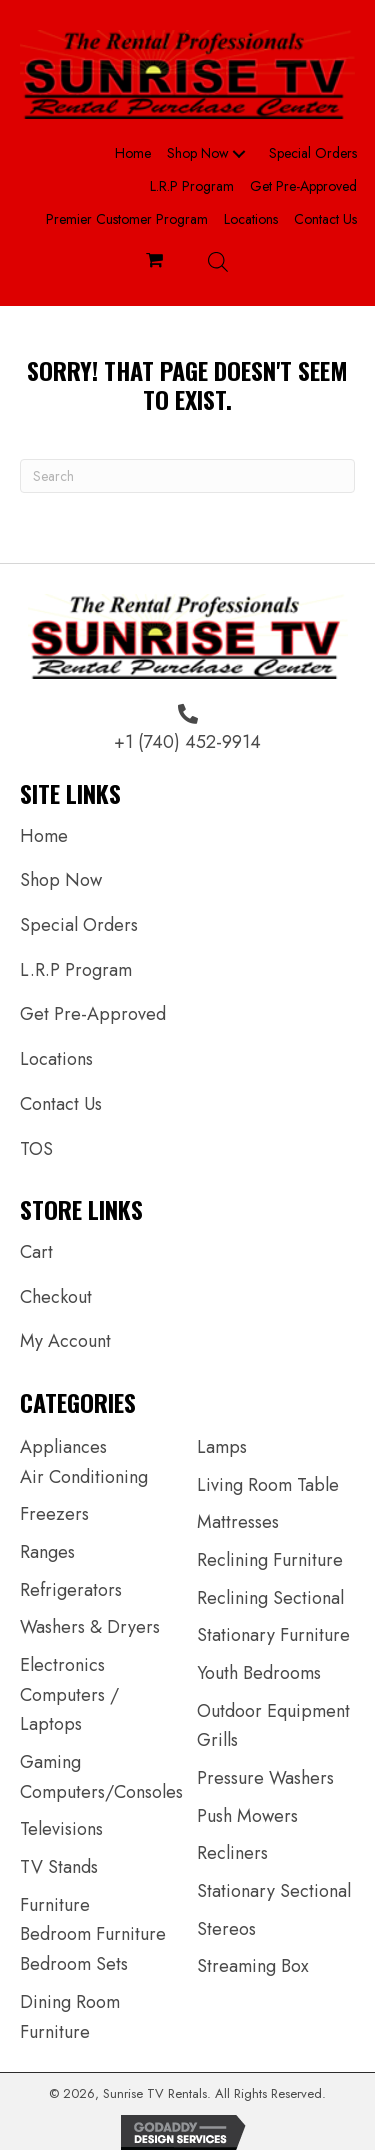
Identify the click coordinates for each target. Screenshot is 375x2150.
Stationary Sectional (274, 1891)
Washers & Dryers (90, 1627)
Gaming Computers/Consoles (101, 1777)
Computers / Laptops (69, 1710)
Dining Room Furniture (70, 2017)
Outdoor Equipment (273, 1711)
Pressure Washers (265, 1778)
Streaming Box (253, 1966)
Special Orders (79, 925)
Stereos (226, 1929)
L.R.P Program (76, 970)
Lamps (222, 1447)
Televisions (61, 1829)
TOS (36, 1149)
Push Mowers (247, 1816)
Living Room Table (268, 1485)
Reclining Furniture (270, 1560)
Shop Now (61, 880)
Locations (56, 1059)
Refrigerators (71, 1590)
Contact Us (61, 1104)
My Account (65, 1341)
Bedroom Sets (74, 1964)
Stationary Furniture (273, 1635)
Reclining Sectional (270, 1598)
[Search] (187, 476)
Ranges (47, 1552)
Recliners (232, 1853)
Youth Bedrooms (259, 1673)
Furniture (55, 1905)
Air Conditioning (84, 1477)
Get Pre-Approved (93, 1014)
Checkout (56, 1297)
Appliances (63, 1447)
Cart (36, 1252)
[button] (239, 153)
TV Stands (59, 1867)
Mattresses (238, 1522)
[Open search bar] (218, 261)
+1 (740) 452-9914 (187, 742)
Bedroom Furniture (93, 1934)
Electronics (62, 1665)
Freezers (54, 1514)
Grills (217, 1740)
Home (44, 836)
